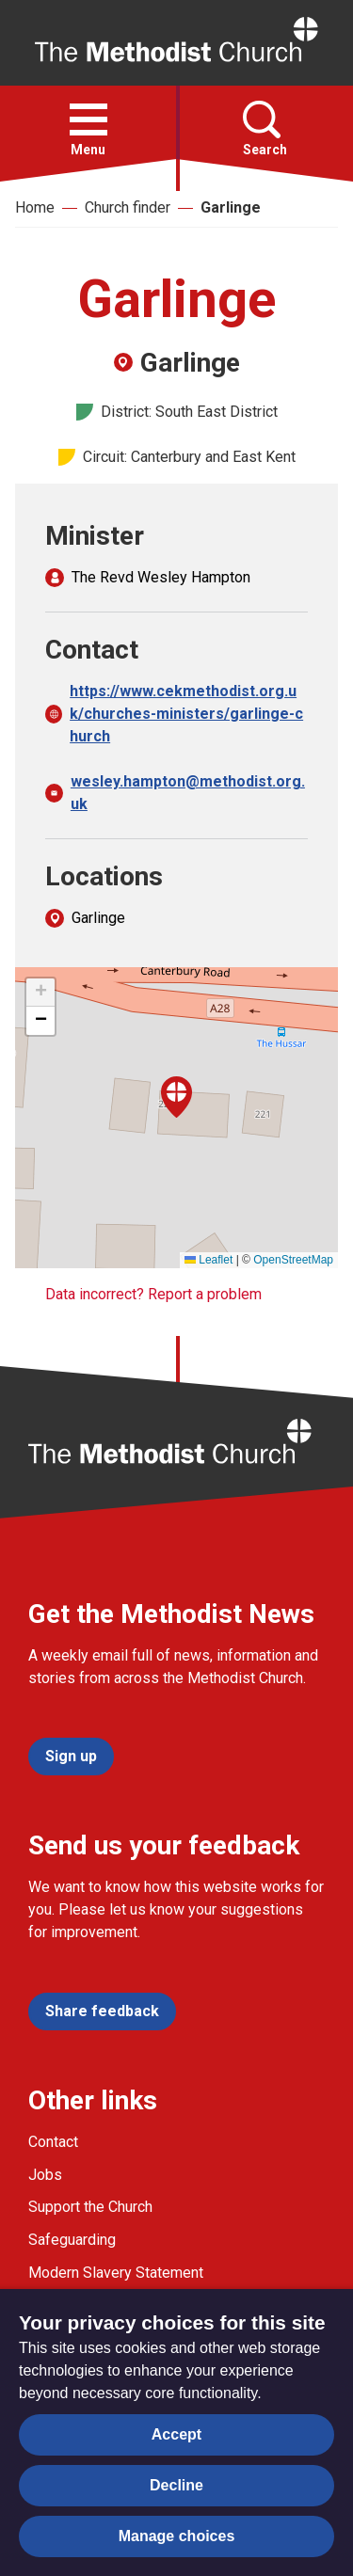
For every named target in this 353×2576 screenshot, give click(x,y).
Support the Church (90, 2207)
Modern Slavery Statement (115, 2273)
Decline (176, 2485)
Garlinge (231, 207)
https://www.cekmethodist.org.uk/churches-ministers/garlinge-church (186, 713)
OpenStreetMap (293, 1259)
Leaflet (209, 1259)
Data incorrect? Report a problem (153, 1294)
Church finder (127, 207)
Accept (176, 2434)
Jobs (45, 2175)
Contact (53, 2142)
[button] (88, 119)
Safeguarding (72, 2240)
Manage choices (177, 2536)
